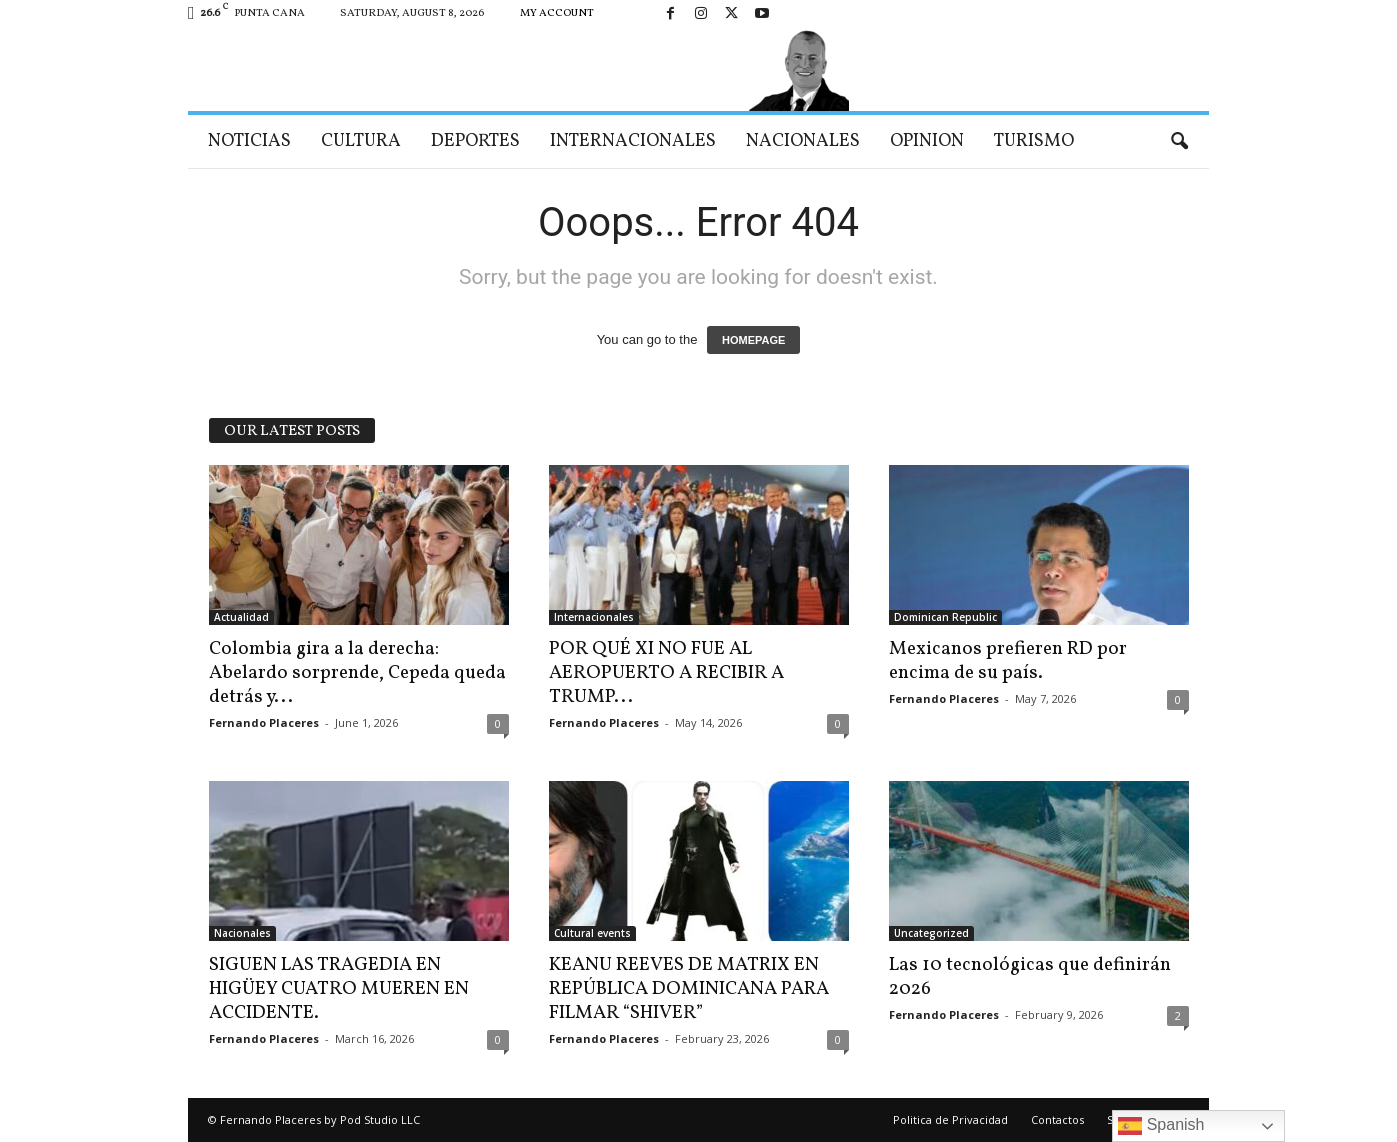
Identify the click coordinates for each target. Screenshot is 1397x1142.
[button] (1179, 142)
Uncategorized (931, 933)
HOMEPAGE (753, 340)
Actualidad (241, 617)
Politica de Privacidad (950, 1119)
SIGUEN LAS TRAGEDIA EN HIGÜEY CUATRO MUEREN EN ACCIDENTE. (339, 989)
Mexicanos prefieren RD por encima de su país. (1008, 661)
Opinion (927, 141)
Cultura (361, 141)
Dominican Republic (945, 617)
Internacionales (633, 141)
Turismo (1034, 141)
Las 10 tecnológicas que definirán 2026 (1030, 977)
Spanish (1161, 1126)
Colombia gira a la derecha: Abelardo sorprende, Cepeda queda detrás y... (357, 673)
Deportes (475, 141)
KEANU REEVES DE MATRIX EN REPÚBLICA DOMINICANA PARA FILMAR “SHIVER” (689, 989)
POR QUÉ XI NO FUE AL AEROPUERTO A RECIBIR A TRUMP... (666, 673)
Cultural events (592, 933)
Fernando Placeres (264, 722)
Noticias (249, 141)
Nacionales (803, 141)
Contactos (1057, 1119)
